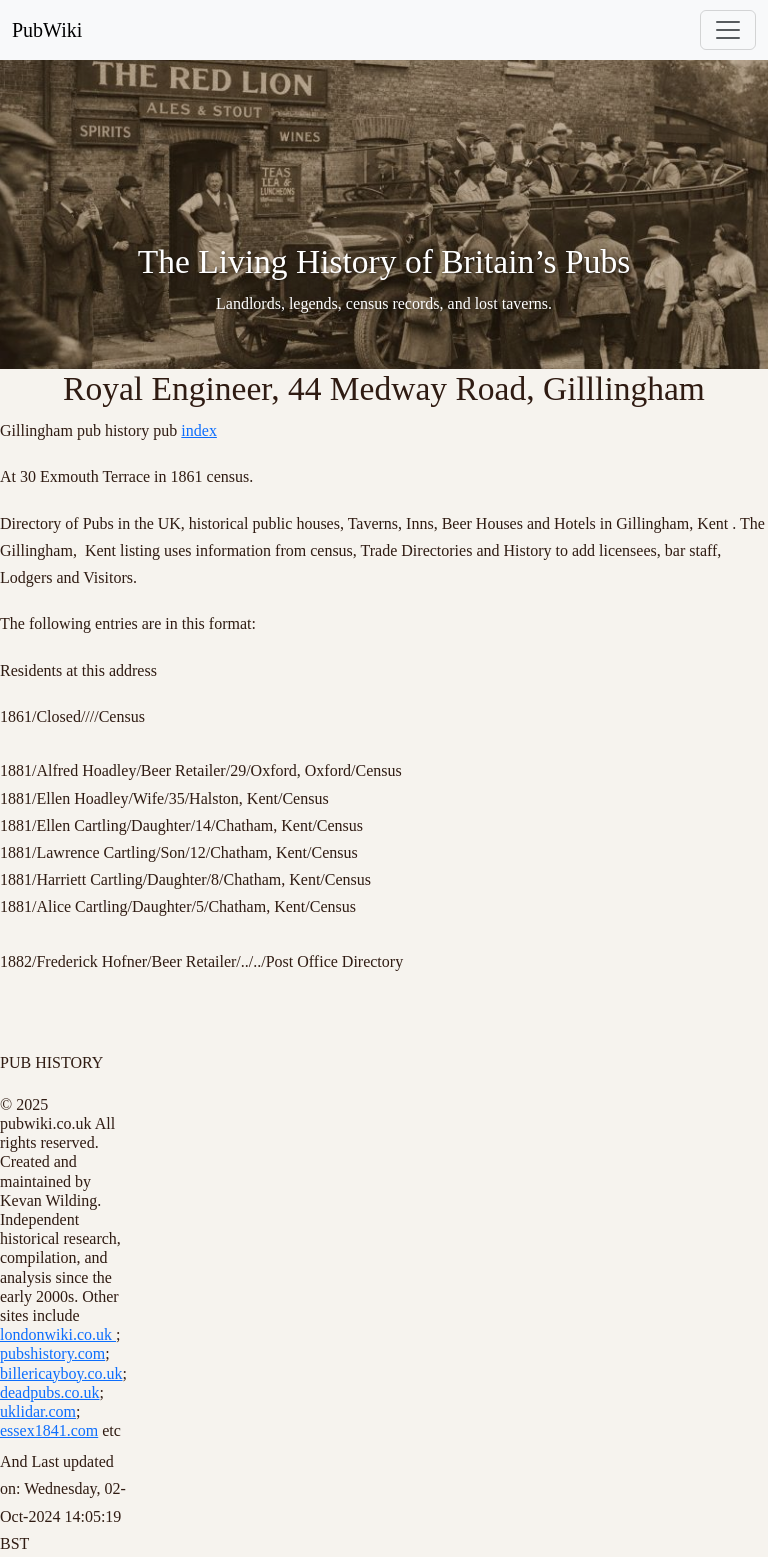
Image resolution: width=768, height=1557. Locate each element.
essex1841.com (49, 1430)
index (199, 430)
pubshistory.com (52, 1353)
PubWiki (47, 30)
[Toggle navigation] (728, 30)
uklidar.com (38, 1411)
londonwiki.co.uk (58, 1334)
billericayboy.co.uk (61, 1373)
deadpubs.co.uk (50, 1392)
